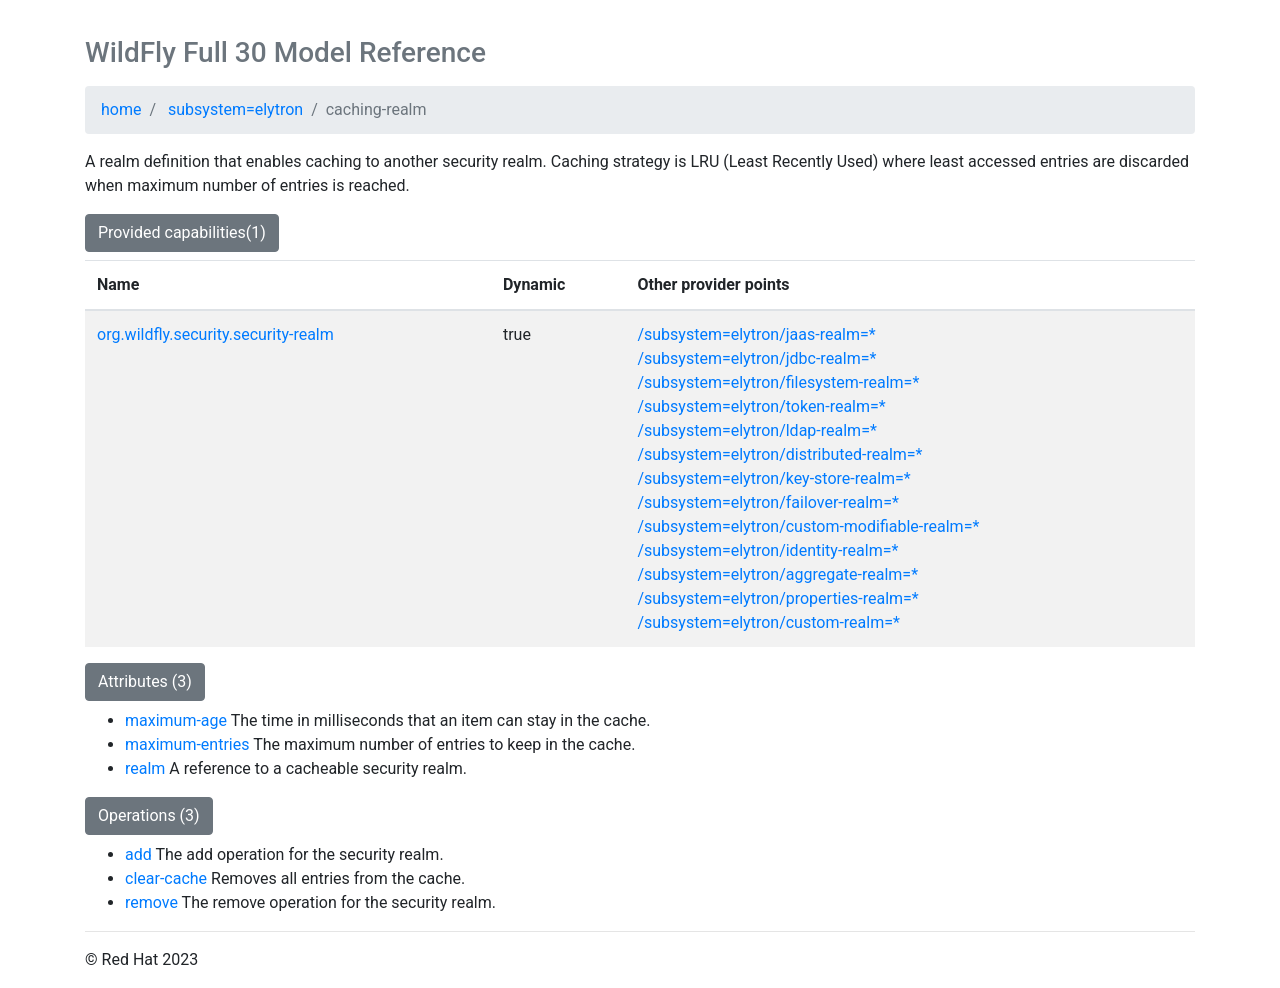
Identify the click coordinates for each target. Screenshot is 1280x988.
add (138, 854)
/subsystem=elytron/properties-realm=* (777, 598)
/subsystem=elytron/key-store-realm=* (773, 478)
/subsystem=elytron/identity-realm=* (767, 550)
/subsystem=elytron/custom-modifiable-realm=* (808, 526)
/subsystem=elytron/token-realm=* (761, 406)
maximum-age (176, 720)
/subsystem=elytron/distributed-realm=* (779, 454)
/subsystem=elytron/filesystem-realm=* (778, 382)
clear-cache (166, 878)
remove (151, 902)
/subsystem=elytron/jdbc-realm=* (756, 358)
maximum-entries (187, 744)
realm (145, 768)
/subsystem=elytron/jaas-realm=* (756, 334)
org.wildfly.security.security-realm (215, 334)
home (121, 109)
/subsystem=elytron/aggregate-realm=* (777, 574)
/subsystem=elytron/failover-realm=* (767, 502)
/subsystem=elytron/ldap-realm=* (756, 430)
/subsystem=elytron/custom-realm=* (768, 622)
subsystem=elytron (235, 109)
